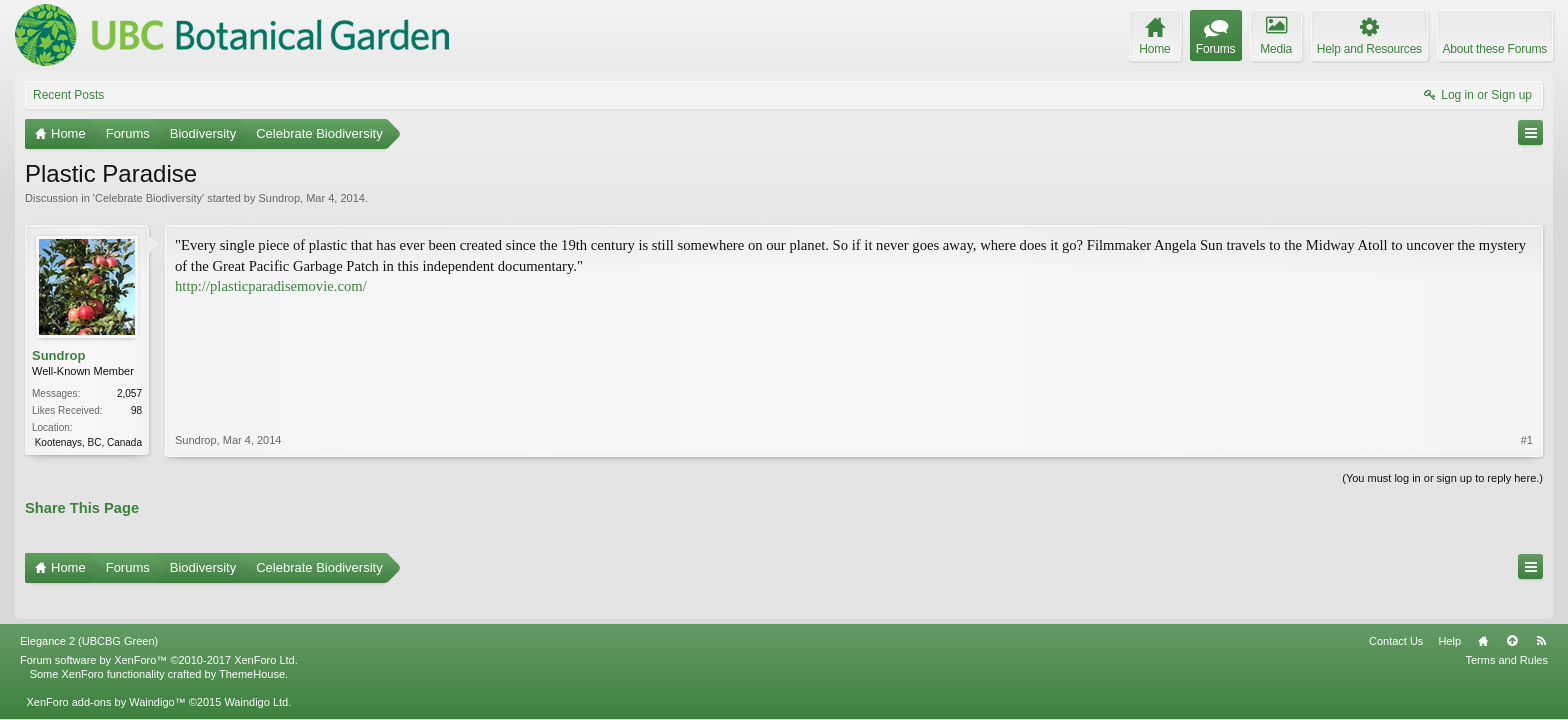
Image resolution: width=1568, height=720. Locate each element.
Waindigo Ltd (256, 674)
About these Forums (1495, 49)
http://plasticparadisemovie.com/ (271, 286)
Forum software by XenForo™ (159, 632)
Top (1512, 613)
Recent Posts (68, 95)
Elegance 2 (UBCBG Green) (89, 613)
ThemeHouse (252, 646)
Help (1449, 613)
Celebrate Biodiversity (148, 198)
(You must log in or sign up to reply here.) (1442, 476)
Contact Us (1396, 613)
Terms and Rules (1506, 632)
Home (1483, 613)
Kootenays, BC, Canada (88, 442)
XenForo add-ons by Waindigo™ (105, 674)
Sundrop (279, 198)
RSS (1541, 613)
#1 (1527, 354)
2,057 (129, 393)
